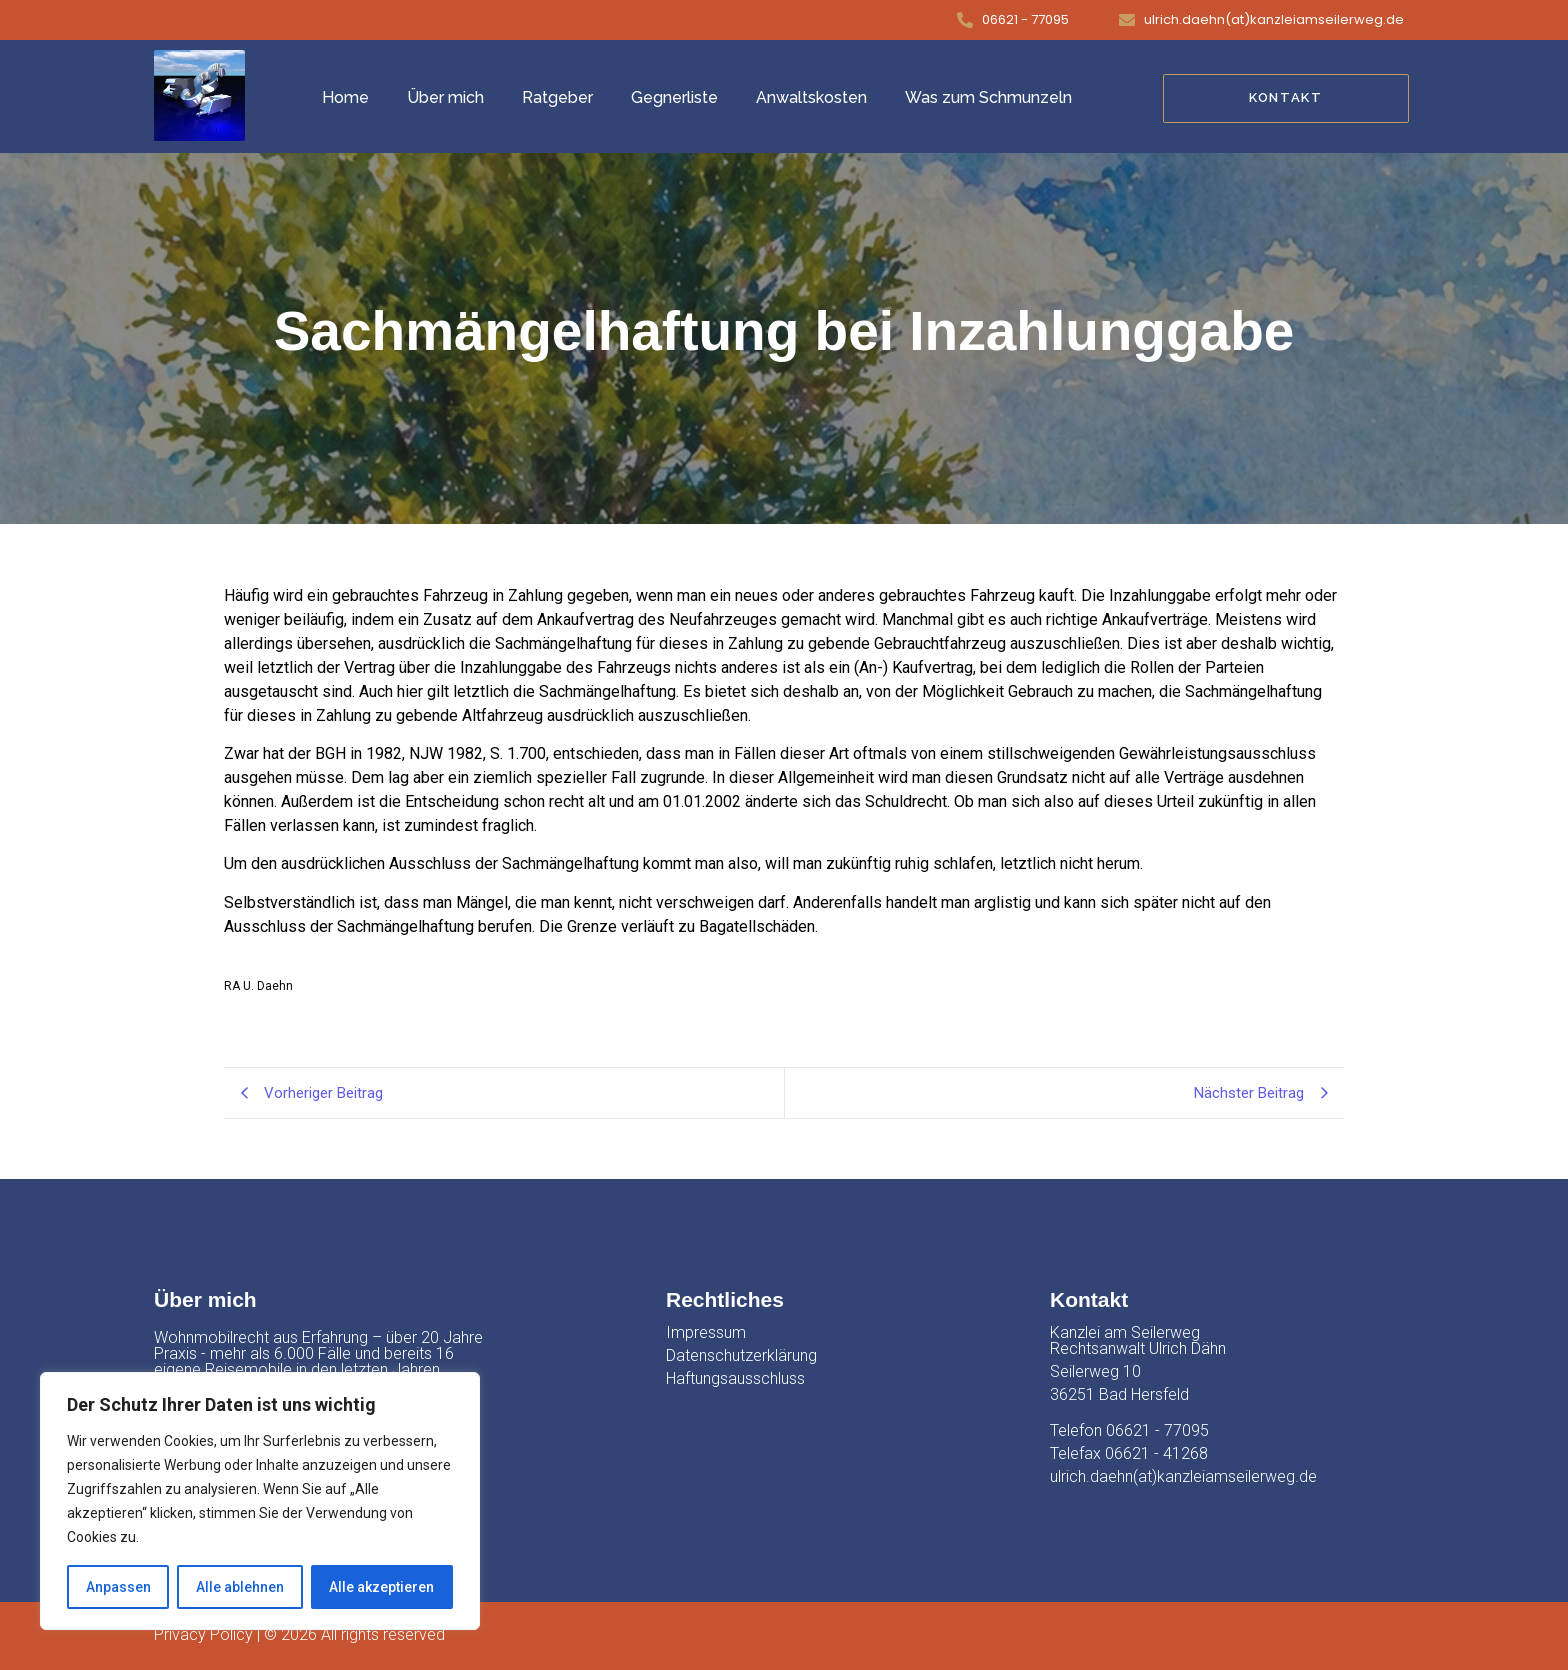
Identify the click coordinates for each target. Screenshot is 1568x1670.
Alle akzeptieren (381, 1587)
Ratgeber (557, 97)
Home (345, 97)
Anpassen (118, 1587)
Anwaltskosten (811, 97)
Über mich (445, 97)
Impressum (706, 1332)
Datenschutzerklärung (741, 1355)
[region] (260, 1501)
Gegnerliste (674, 97)
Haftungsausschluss (735, 1378)
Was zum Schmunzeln (988, 97)
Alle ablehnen (240, 1587)
